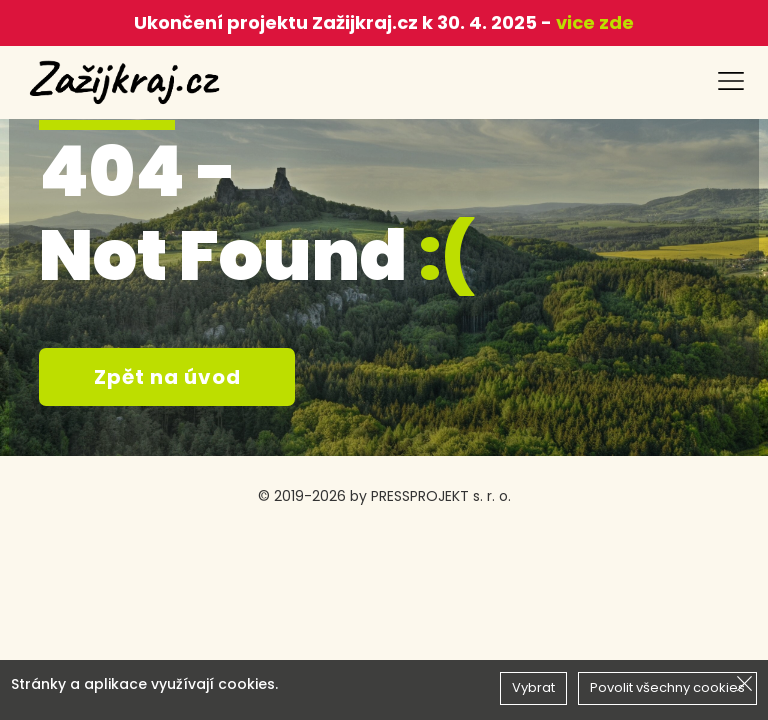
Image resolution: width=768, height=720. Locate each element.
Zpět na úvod (167, 377)
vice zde (593, 22)
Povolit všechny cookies (667, 687)
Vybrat (533, 687)
